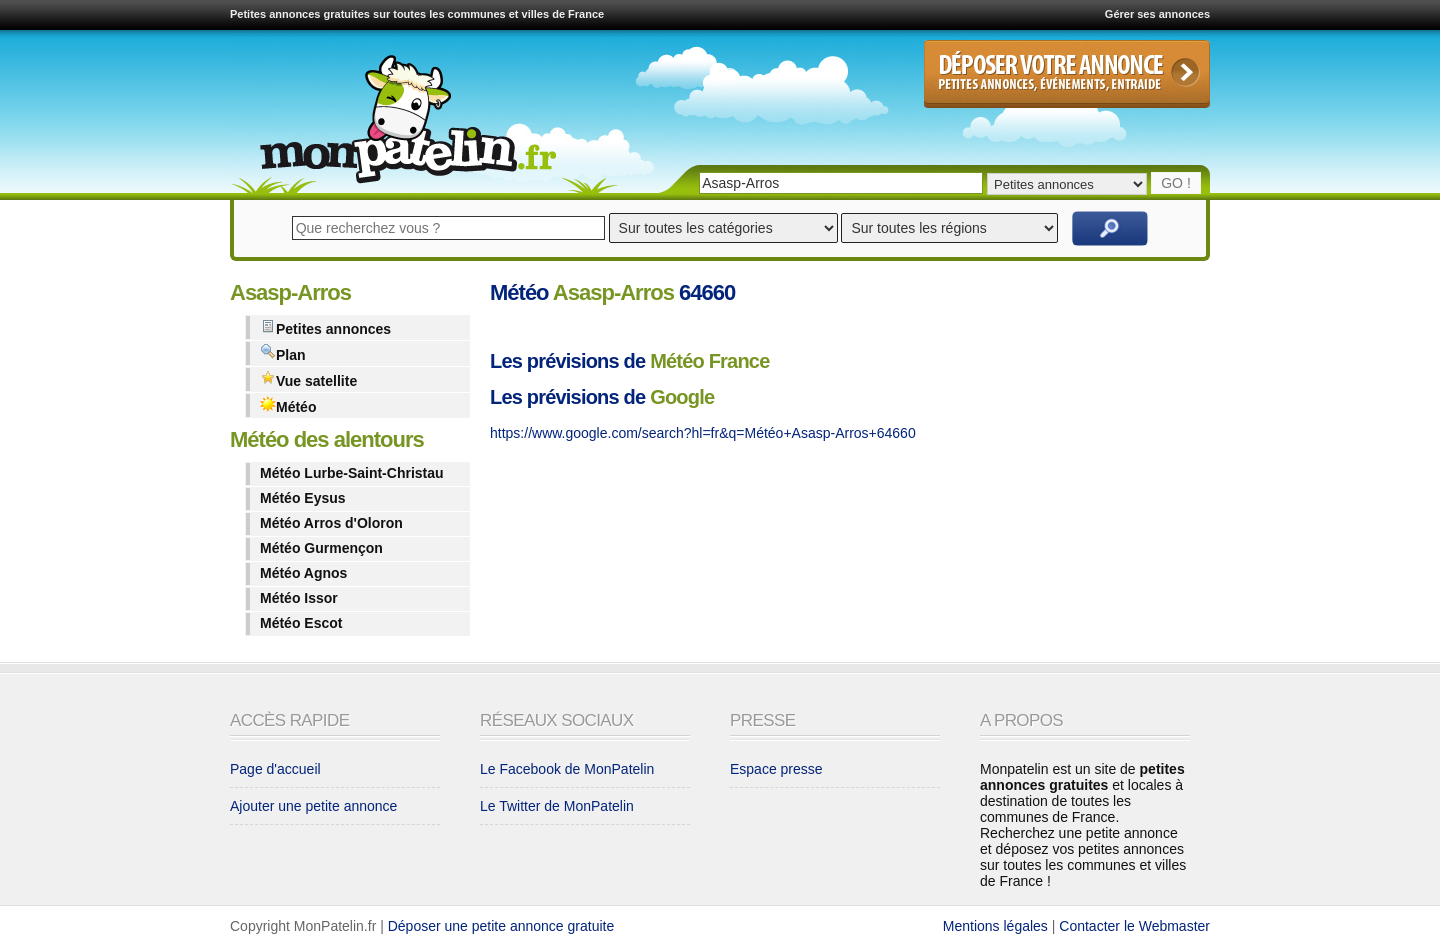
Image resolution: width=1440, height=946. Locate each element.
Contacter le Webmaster (1134, 926)
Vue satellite (308, 379)
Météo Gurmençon (321, 548)
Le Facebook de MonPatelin (567, 769)
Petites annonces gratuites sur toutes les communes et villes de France (417, 14)
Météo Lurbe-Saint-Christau (352, 473)
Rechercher (1110, 228)
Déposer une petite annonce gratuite (501, 926)
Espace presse (776, 769)
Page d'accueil (275, 769)
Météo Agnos (303, 573)
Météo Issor (299, 598)
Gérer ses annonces (1157, 14)
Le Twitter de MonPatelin (557, 806)
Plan (283, 353)
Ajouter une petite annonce (313, 806)
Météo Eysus (303, 498)
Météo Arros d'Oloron (331, 523)
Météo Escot (301, 623)
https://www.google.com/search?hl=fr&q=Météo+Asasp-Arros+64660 (703, 433)
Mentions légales (995, 926)
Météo (288, 405)
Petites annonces (325, 327)
